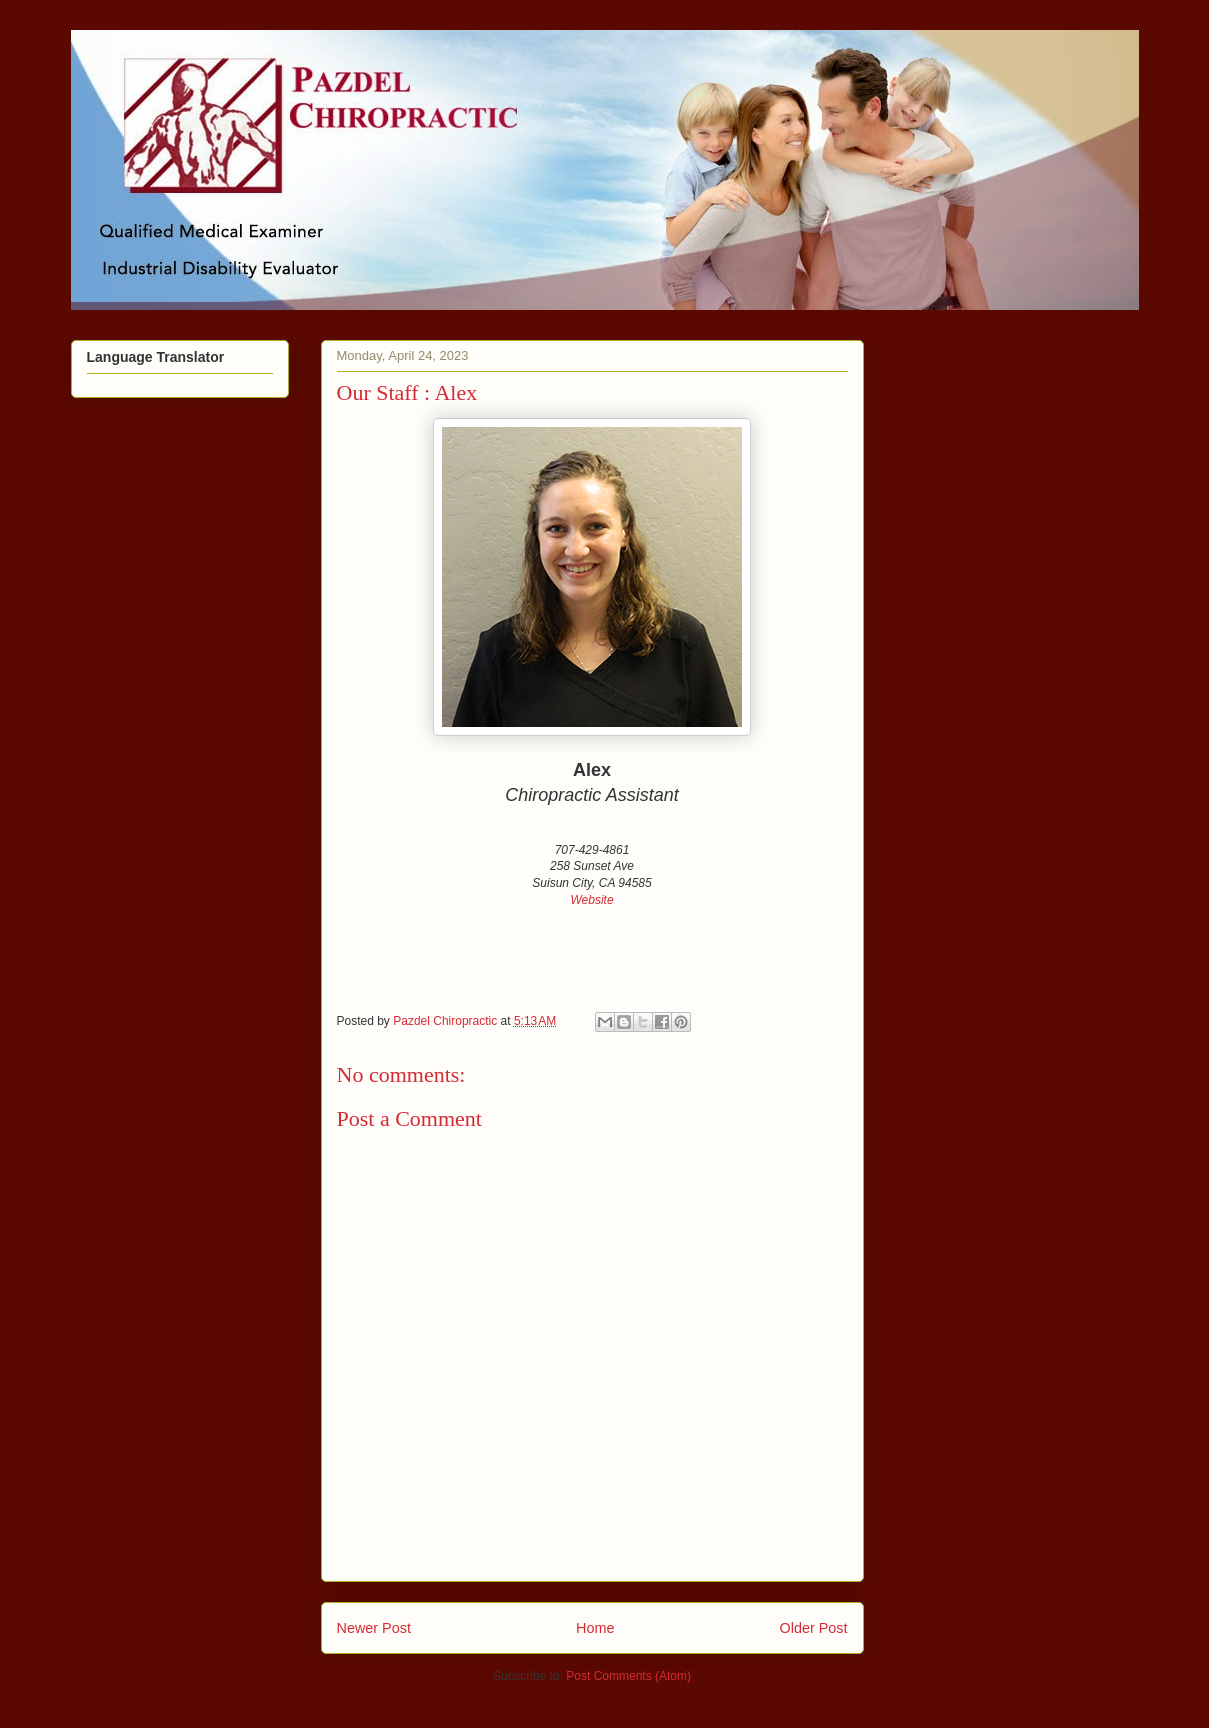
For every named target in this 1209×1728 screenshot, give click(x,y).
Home (595, 1628)
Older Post (814, 1628)
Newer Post (374, 1628)
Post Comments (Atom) (628, 1676)
